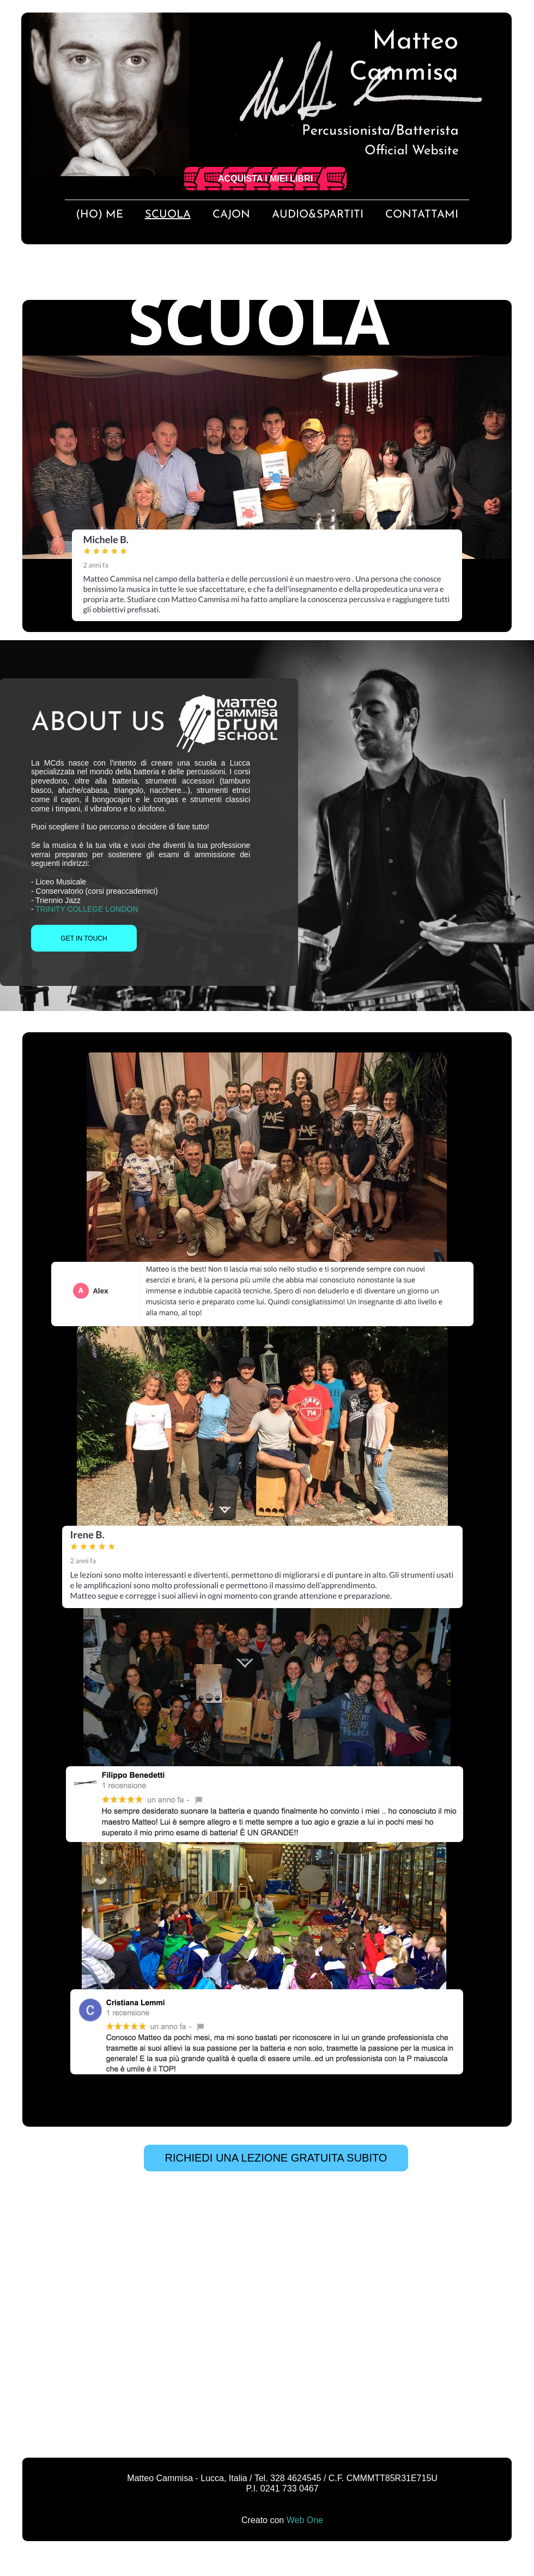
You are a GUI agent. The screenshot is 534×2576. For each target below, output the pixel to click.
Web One (305, 2520)
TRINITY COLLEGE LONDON (86, 909)
